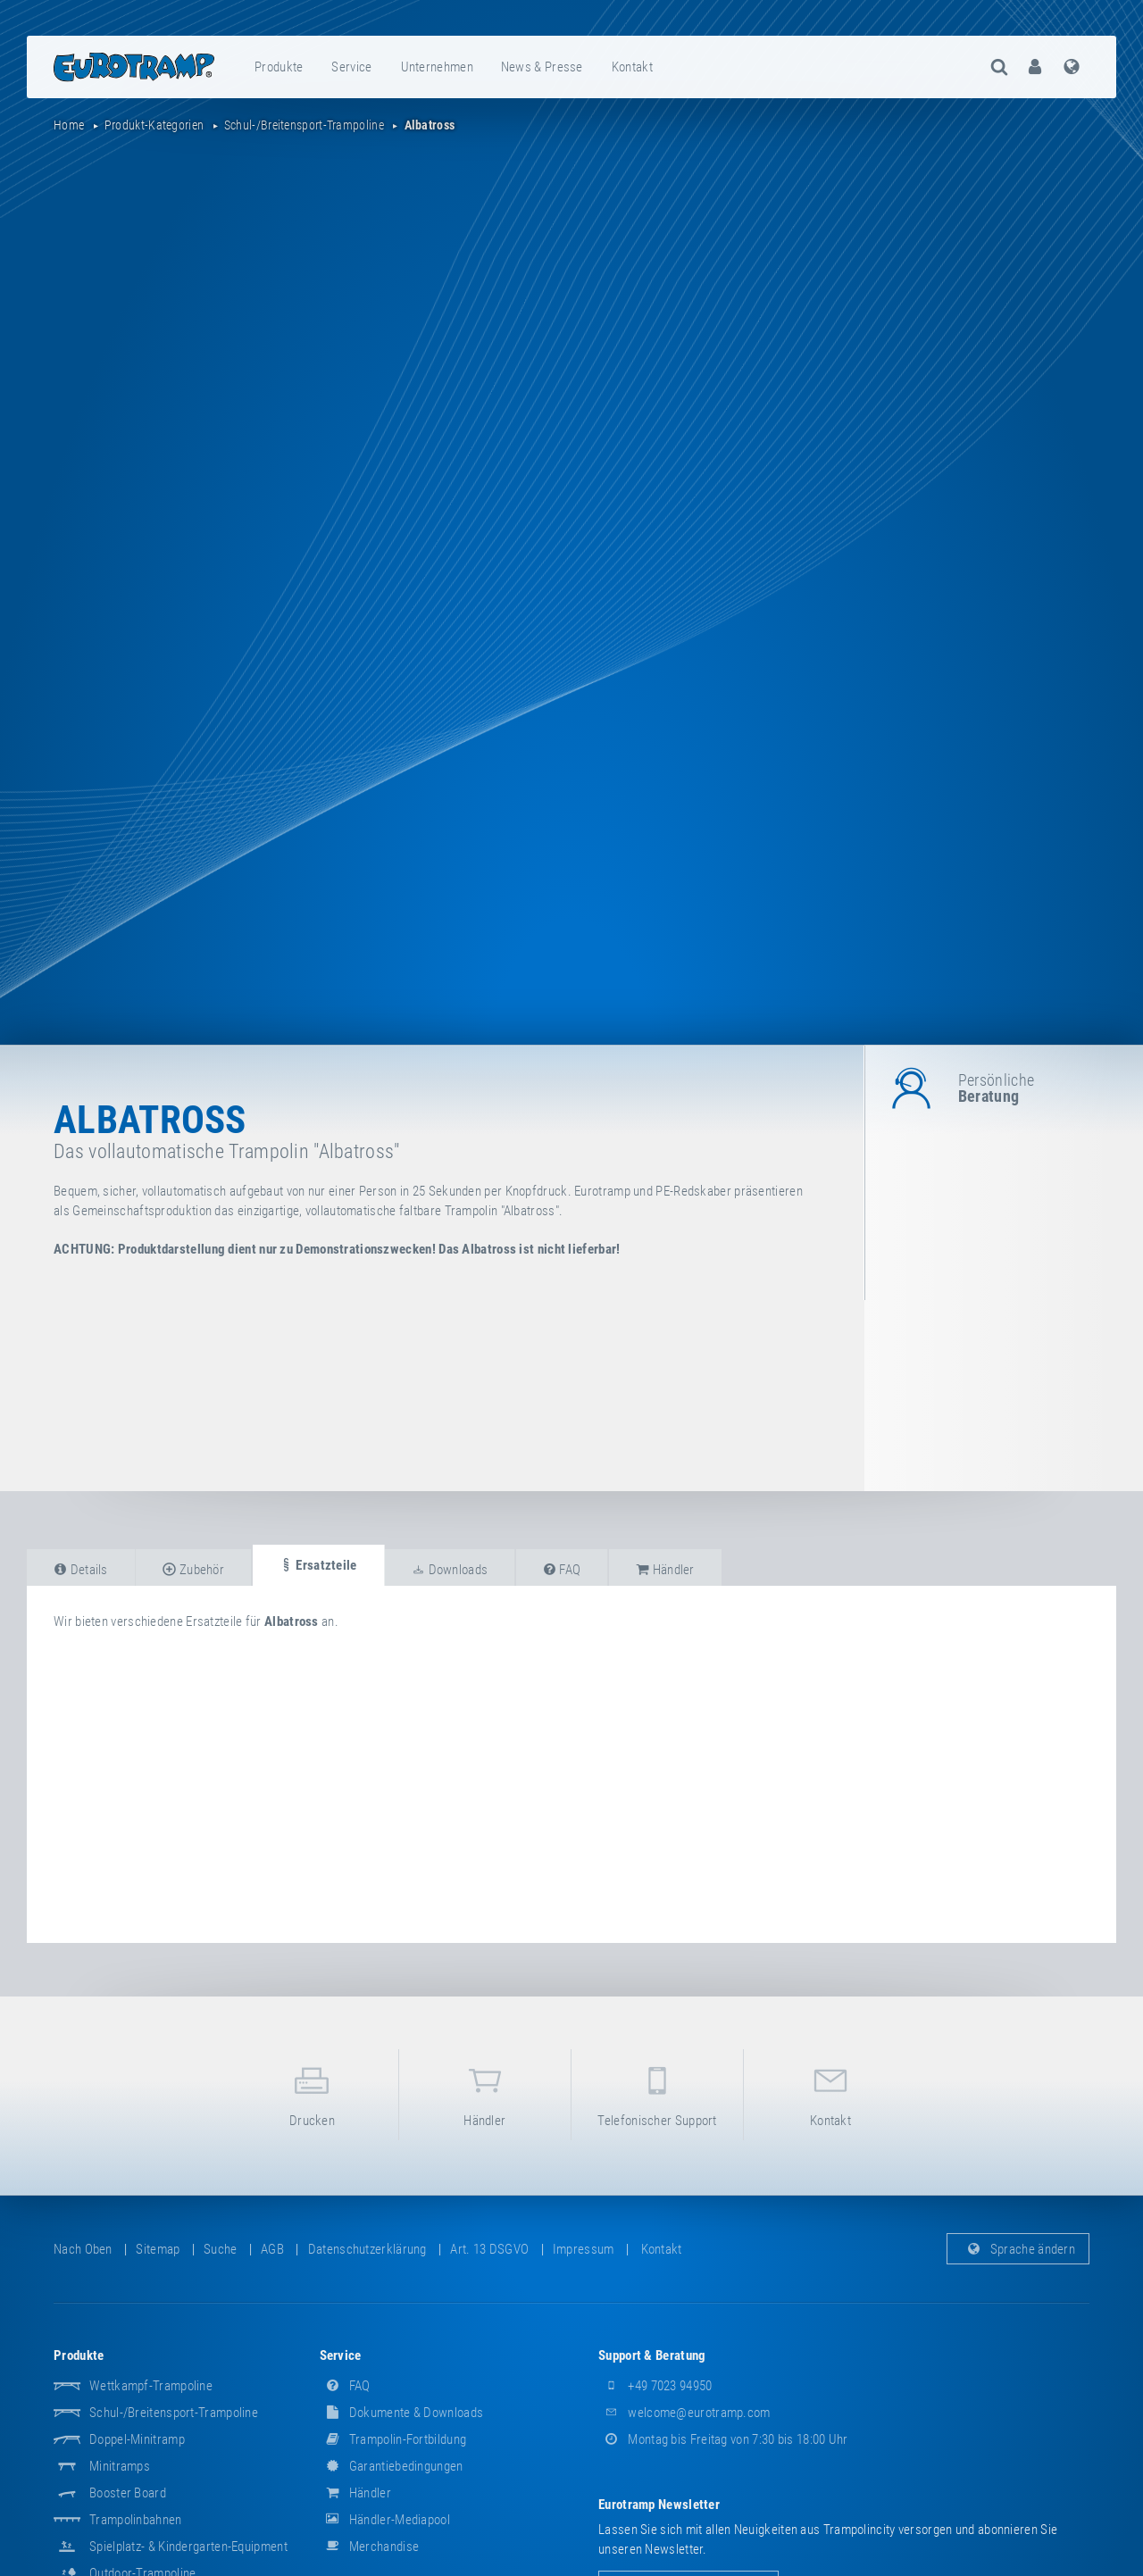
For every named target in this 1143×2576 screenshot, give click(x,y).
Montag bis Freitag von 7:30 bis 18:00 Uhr (723, 2439)
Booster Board (127, 2493)
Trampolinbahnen (135, 2520)
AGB (272, 2249)
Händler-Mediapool (385, 2520)
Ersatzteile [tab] (318, 1565)
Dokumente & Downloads (402, 2413)
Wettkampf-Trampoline (151, 2386)
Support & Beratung (651, 2355)
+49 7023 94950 (655, 2386)
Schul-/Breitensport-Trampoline (173, 2413)
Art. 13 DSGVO (489, 2249)
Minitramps (119, 2466)
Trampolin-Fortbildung (393, 2439)
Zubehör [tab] (193, 1570)
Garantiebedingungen (391, 2466)
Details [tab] (81, 1570)
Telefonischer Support (657, 2093)
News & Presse (542, 67)
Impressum (583, 2249)
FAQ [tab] (562, 1570)
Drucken (311, 2093)
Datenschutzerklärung (367, 2249)
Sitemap (157, 2249)
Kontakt (632, 67)
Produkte (278, 67)
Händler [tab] (665, 1570)
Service (351, 67)
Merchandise (370, 2546)
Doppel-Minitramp (137, 2439)
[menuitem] (279, 67)
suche (221, 2249)
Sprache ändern (1018, 2249)
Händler (485, 2093)
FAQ (345, 2386)
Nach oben (83, 2249)
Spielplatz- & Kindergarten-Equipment (188, 2546)
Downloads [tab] (450, 1570)
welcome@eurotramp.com (684, 2413)
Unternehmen (437, 67)
